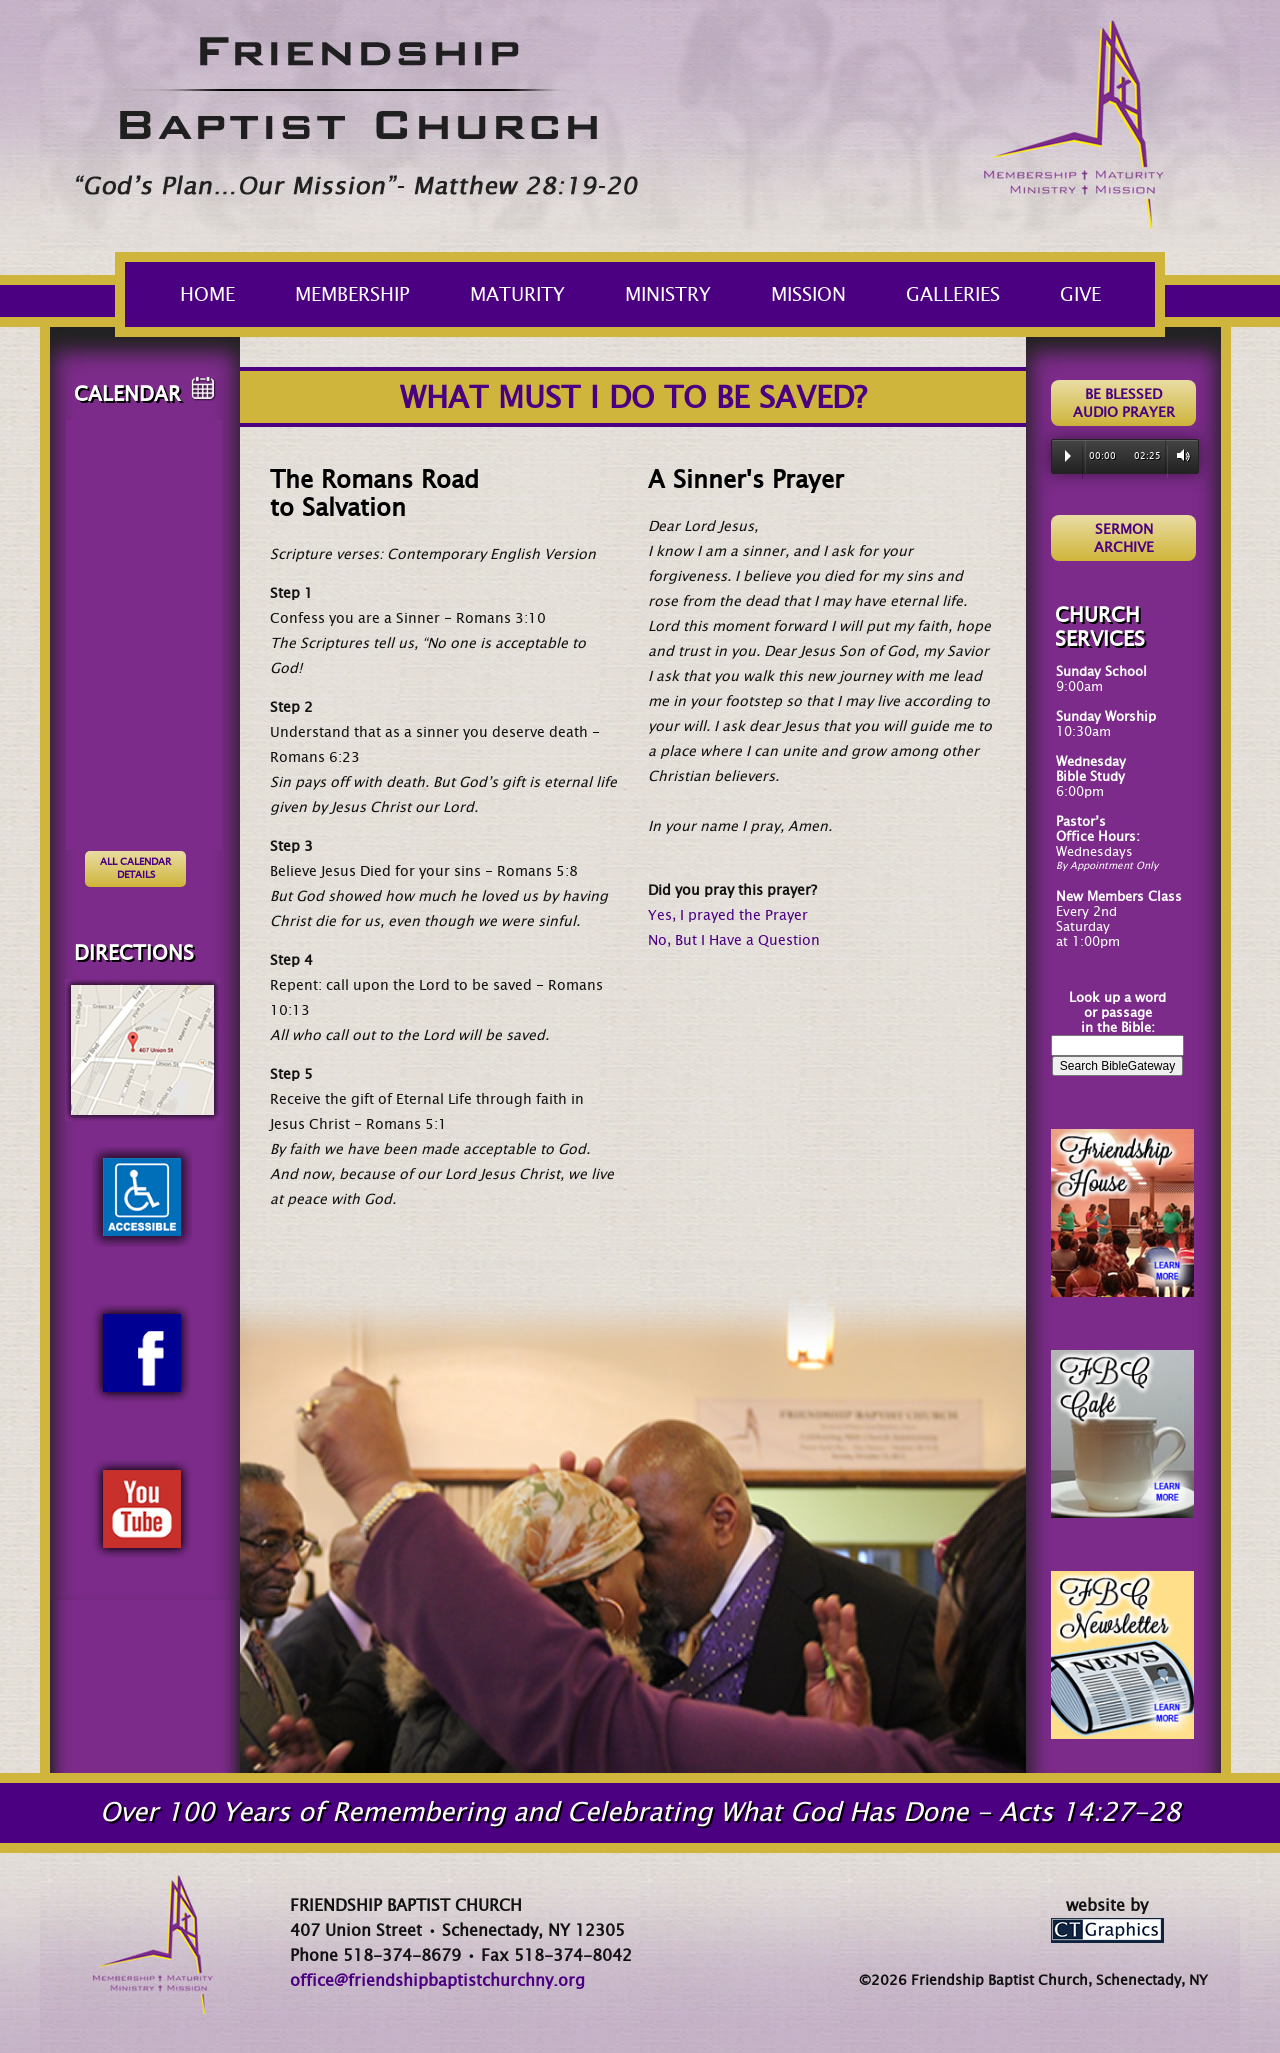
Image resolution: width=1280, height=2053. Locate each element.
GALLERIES (965, 294)
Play (1068, 456)
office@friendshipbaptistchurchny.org (437, 1980)
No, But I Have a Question (734, 940)
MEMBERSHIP (364, 294)
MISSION (820, 294)
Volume (1179, 455)
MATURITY (529, 294)
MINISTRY (680, 294)
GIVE (1080, 294)
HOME (207, 294)
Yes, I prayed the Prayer (728, 915)
